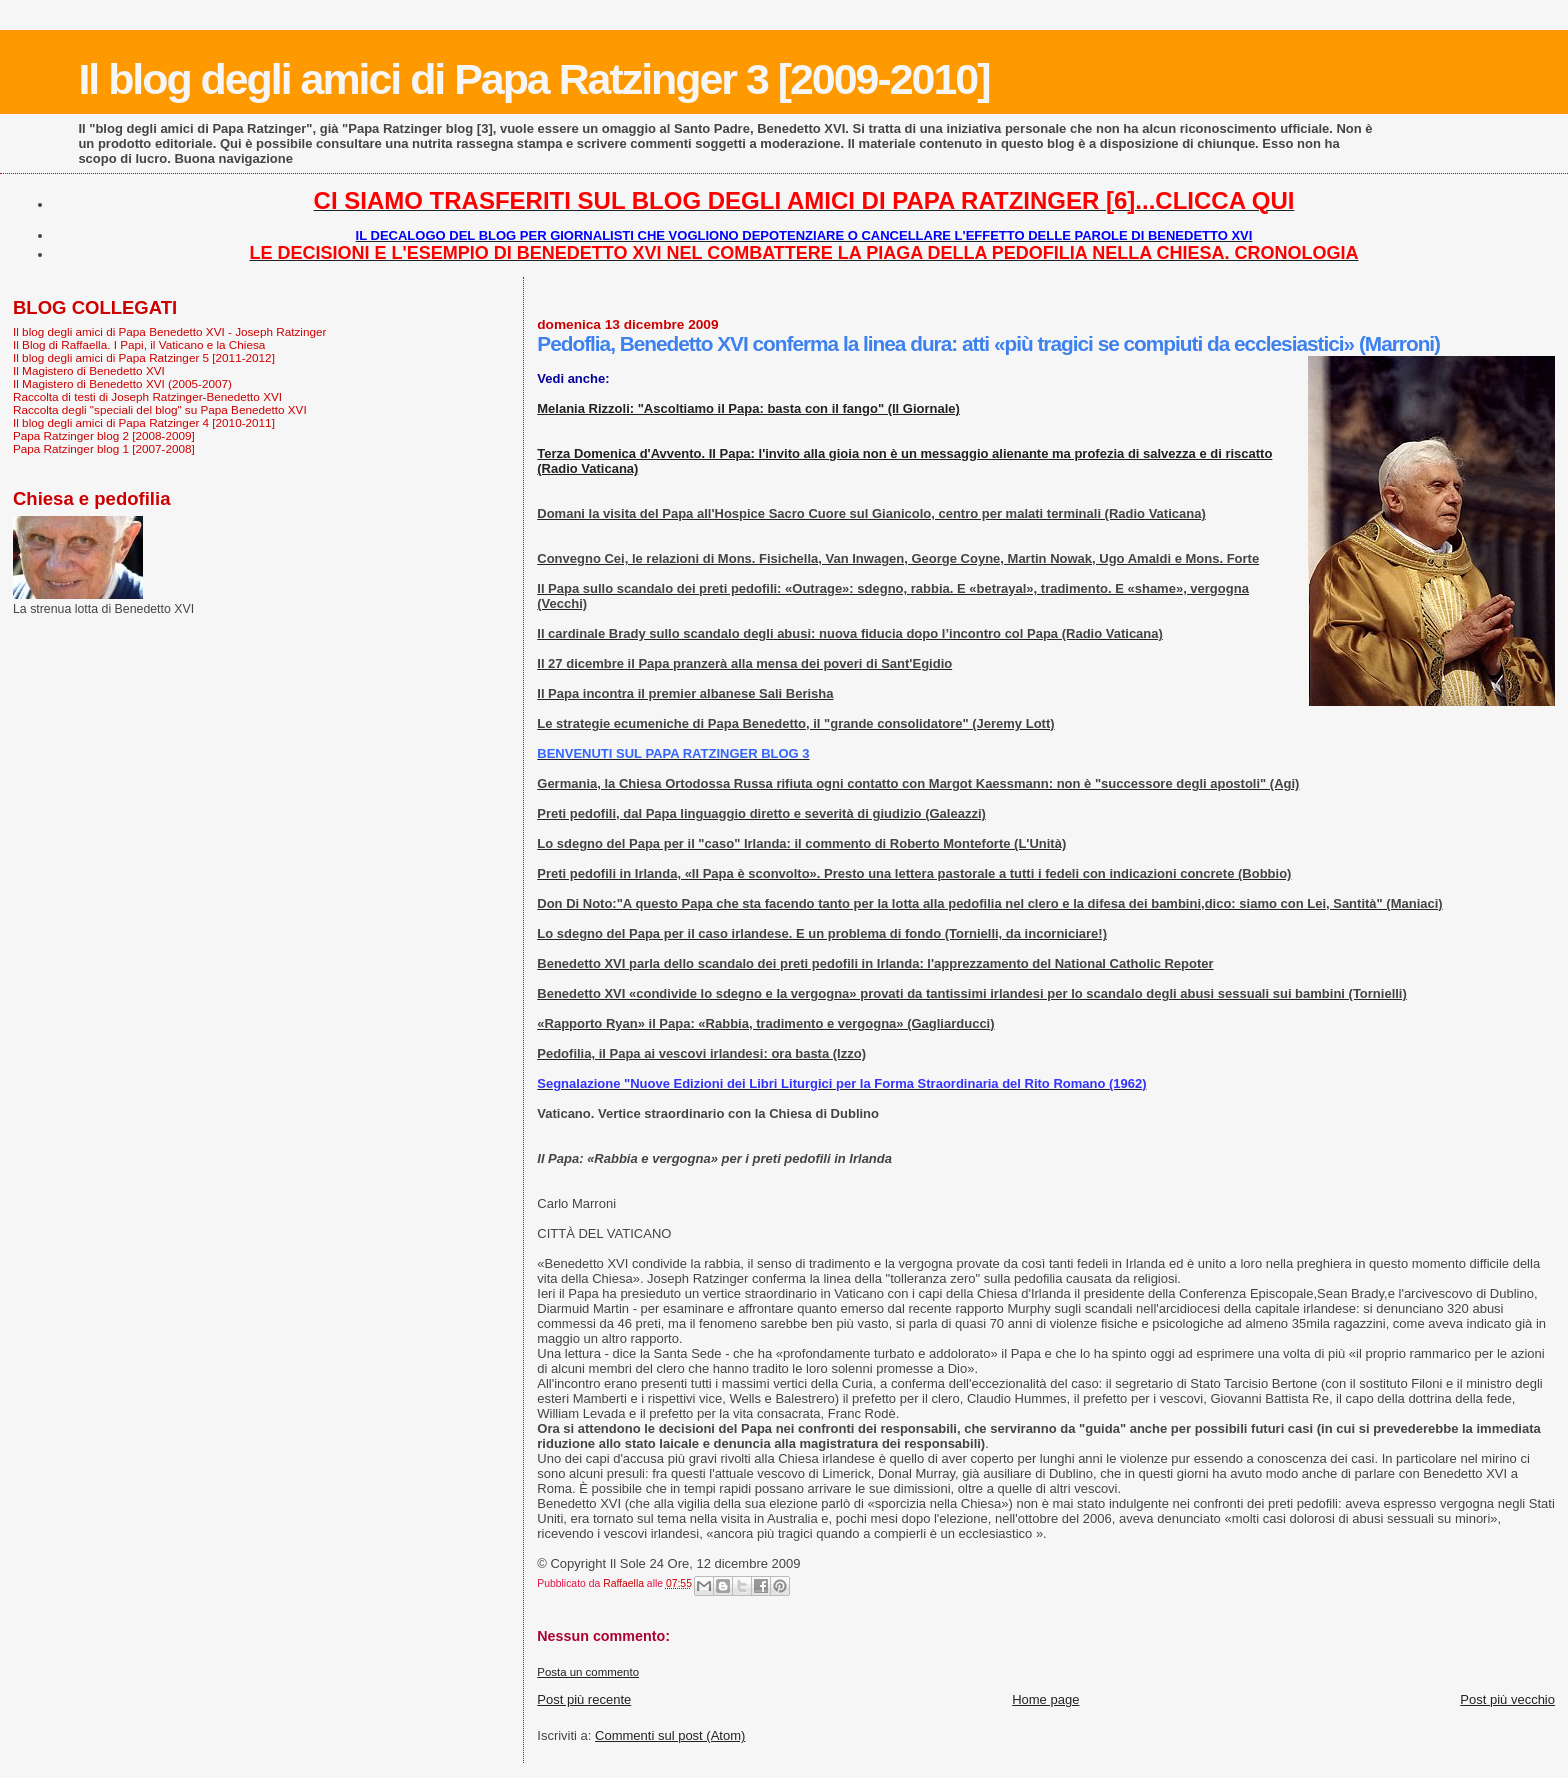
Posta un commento (588, 1672)
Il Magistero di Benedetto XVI (89, 370)
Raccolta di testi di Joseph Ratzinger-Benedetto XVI (147, 396)
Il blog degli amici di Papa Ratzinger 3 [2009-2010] (533, 79)
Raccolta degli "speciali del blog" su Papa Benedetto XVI (160, 409)
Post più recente (584, 1699)
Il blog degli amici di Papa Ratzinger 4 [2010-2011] (144, 422)
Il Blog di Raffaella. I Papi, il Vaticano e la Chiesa (139, 344)
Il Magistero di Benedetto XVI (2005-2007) (122, 383)
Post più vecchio (1507, 1699)
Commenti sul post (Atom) (670, 1735)
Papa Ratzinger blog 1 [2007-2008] (104, 448)
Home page (1045, 1699)
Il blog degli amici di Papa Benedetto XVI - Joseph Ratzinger (169, 331)
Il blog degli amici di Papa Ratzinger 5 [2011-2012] (144, 357)
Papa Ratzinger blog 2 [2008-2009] (104, 435)
